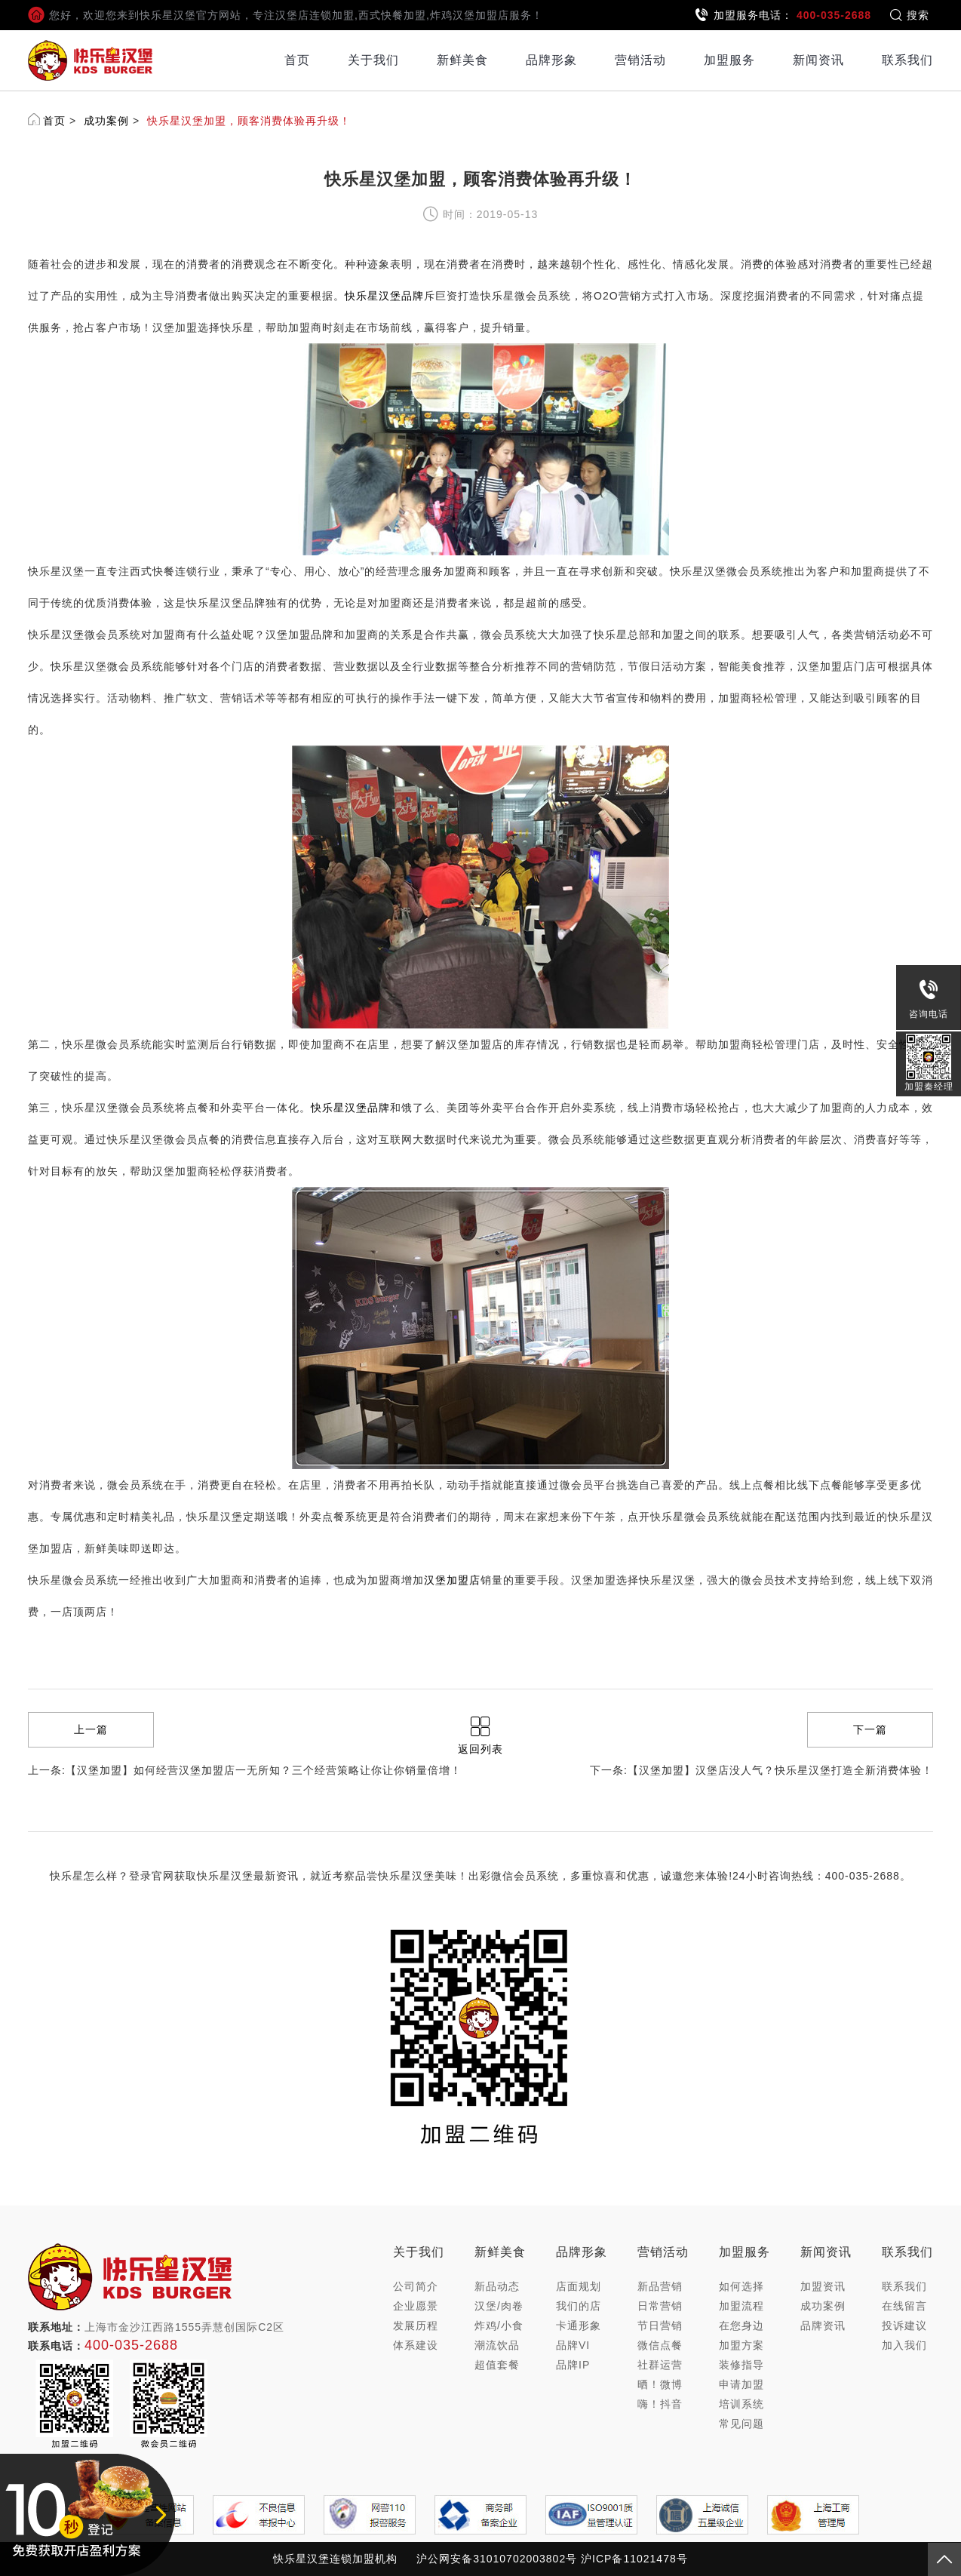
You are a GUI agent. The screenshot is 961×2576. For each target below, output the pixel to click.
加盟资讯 (823, 2286)
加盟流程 (741, 2306)
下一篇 (870, 1729)
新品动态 (497, 2286)
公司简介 (415, 2286)
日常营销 (660, 2306)
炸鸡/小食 (498, 2325)
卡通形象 (578, 2325)
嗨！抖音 (660, 2404)
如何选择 (741, 2286)
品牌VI (573, 2345)
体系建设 (415, 2345)
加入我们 (904, 2345)
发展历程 (415, 2325)
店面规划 (578, 2286)
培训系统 (741, 2404)
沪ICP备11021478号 (634, 2559)
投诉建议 (904, 2325)
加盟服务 (729, 60)
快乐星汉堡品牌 (384, 296)
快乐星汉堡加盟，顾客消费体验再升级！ (249, 121)
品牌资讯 (823, 2325)
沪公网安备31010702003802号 (496, 2559)
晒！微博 (660, 2384)
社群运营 (660, 2365)
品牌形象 (551, 60)
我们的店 (578, 2306)
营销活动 (640, 60)
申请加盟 (741, 2384)
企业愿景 (415, 2306)
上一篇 (91, 1729)
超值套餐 (497, 2365)
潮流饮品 (497, 2345)
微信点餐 (660, 2345)
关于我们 (373, 60)
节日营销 (660, 2325)
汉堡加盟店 (452, 1580)
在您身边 (741, 2325)
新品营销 (660, 2286)
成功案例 (106, 121)
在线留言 (904, 2306)
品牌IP (573, 2365)
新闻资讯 (818, 60)
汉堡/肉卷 (498, 2306)
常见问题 (741, 2424)
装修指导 (741, 2365)
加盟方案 (741, 2345)
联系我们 (907, 60)
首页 (297, 60)
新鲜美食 (462, 60)
